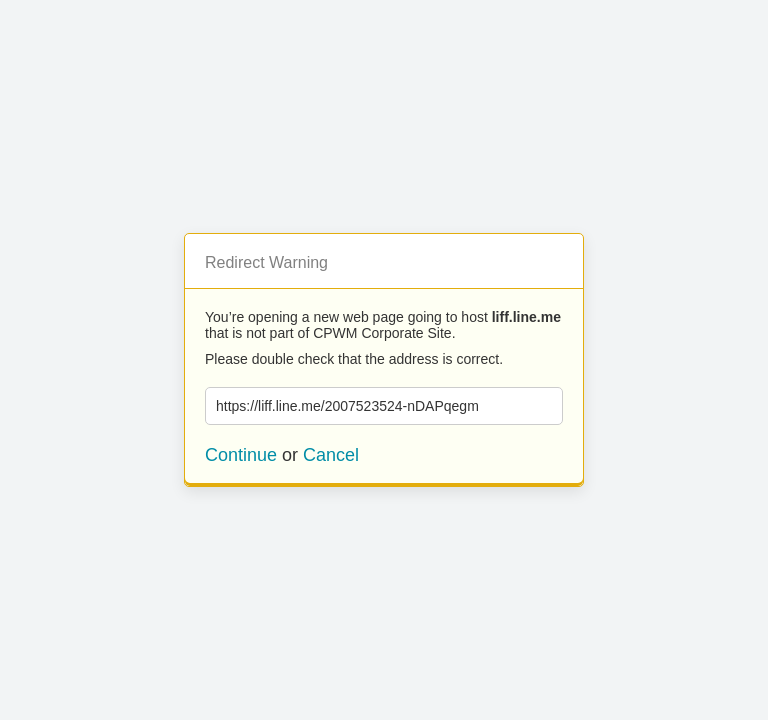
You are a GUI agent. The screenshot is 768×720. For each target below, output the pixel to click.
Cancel (331, 455)
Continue (241, 455)
